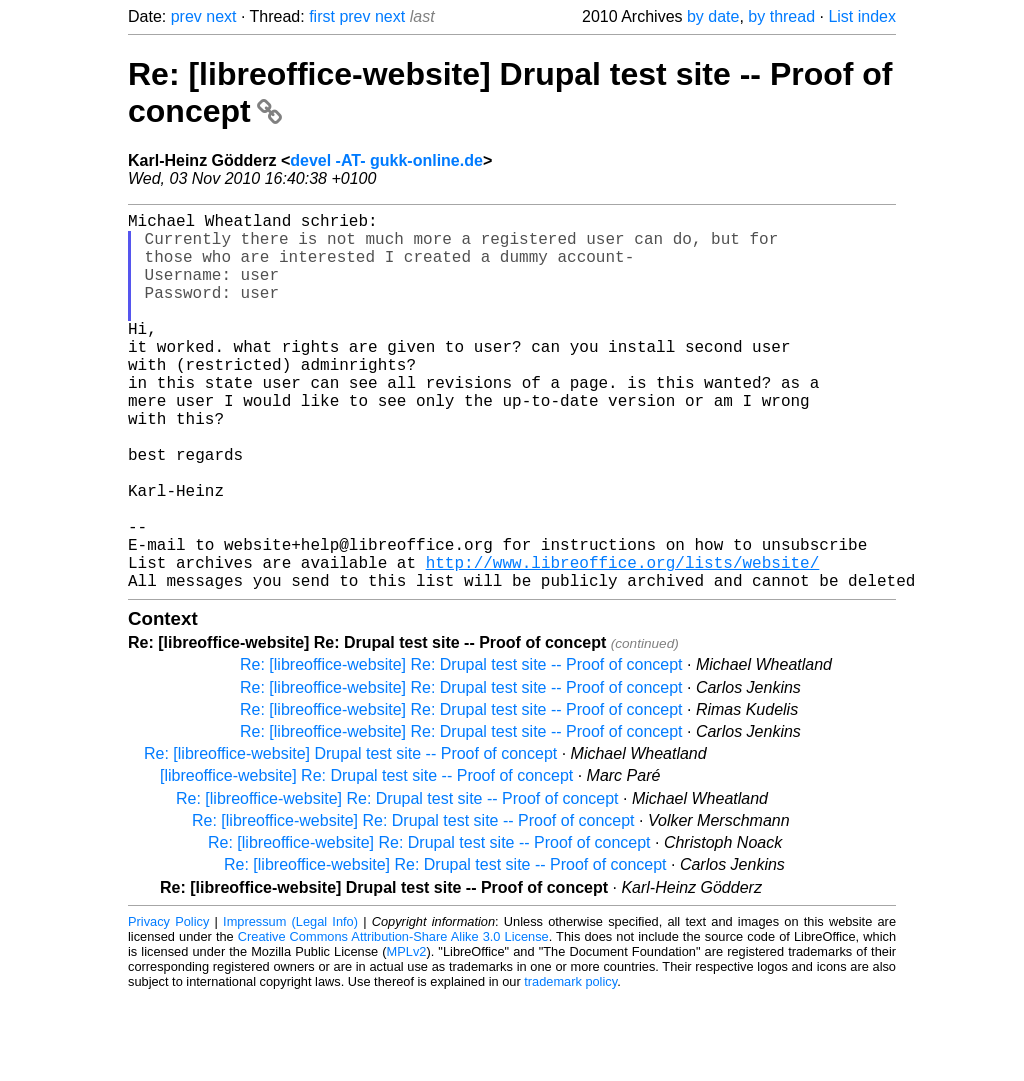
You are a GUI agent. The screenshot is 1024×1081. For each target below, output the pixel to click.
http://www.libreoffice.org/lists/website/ (623, 642)
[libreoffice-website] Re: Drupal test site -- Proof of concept (366, 859)
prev (186, 16)
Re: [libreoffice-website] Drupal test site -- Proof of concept (350, 837)
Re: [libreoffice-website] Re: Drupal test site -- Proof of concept (461, 748)
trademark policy (570, 1065)
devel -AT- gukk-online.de (386, 160)
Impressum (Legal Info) (290, 1005)
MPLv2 (407, 1035)
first (322, 16)
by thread (781, 16)
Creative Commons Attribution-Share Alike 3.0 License (393, 1020)
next (221, 16)
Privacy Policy (168, 1005)
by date (713, 16)
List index (862, 16)
